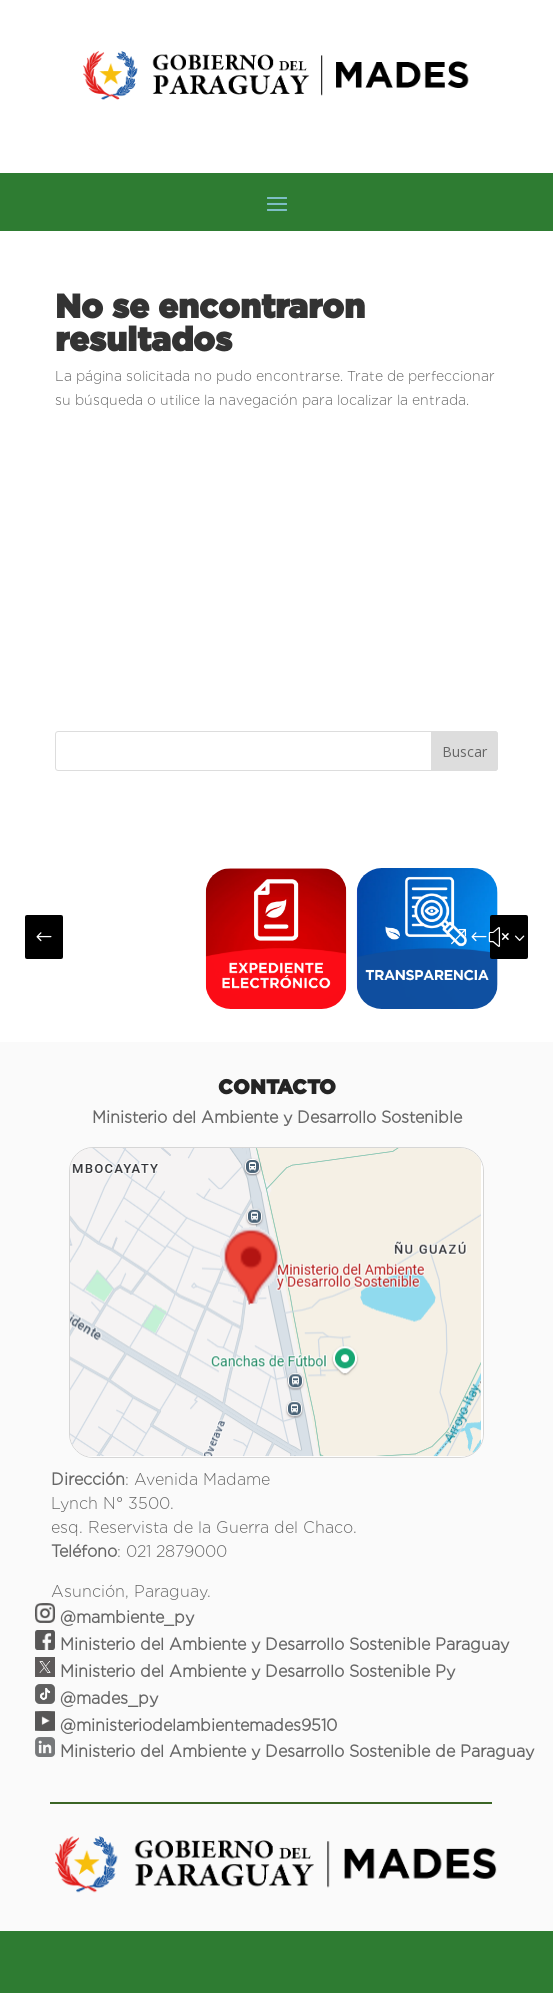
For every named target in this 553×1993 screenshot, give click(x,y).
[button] (44, 937)
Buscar (464, 751)
